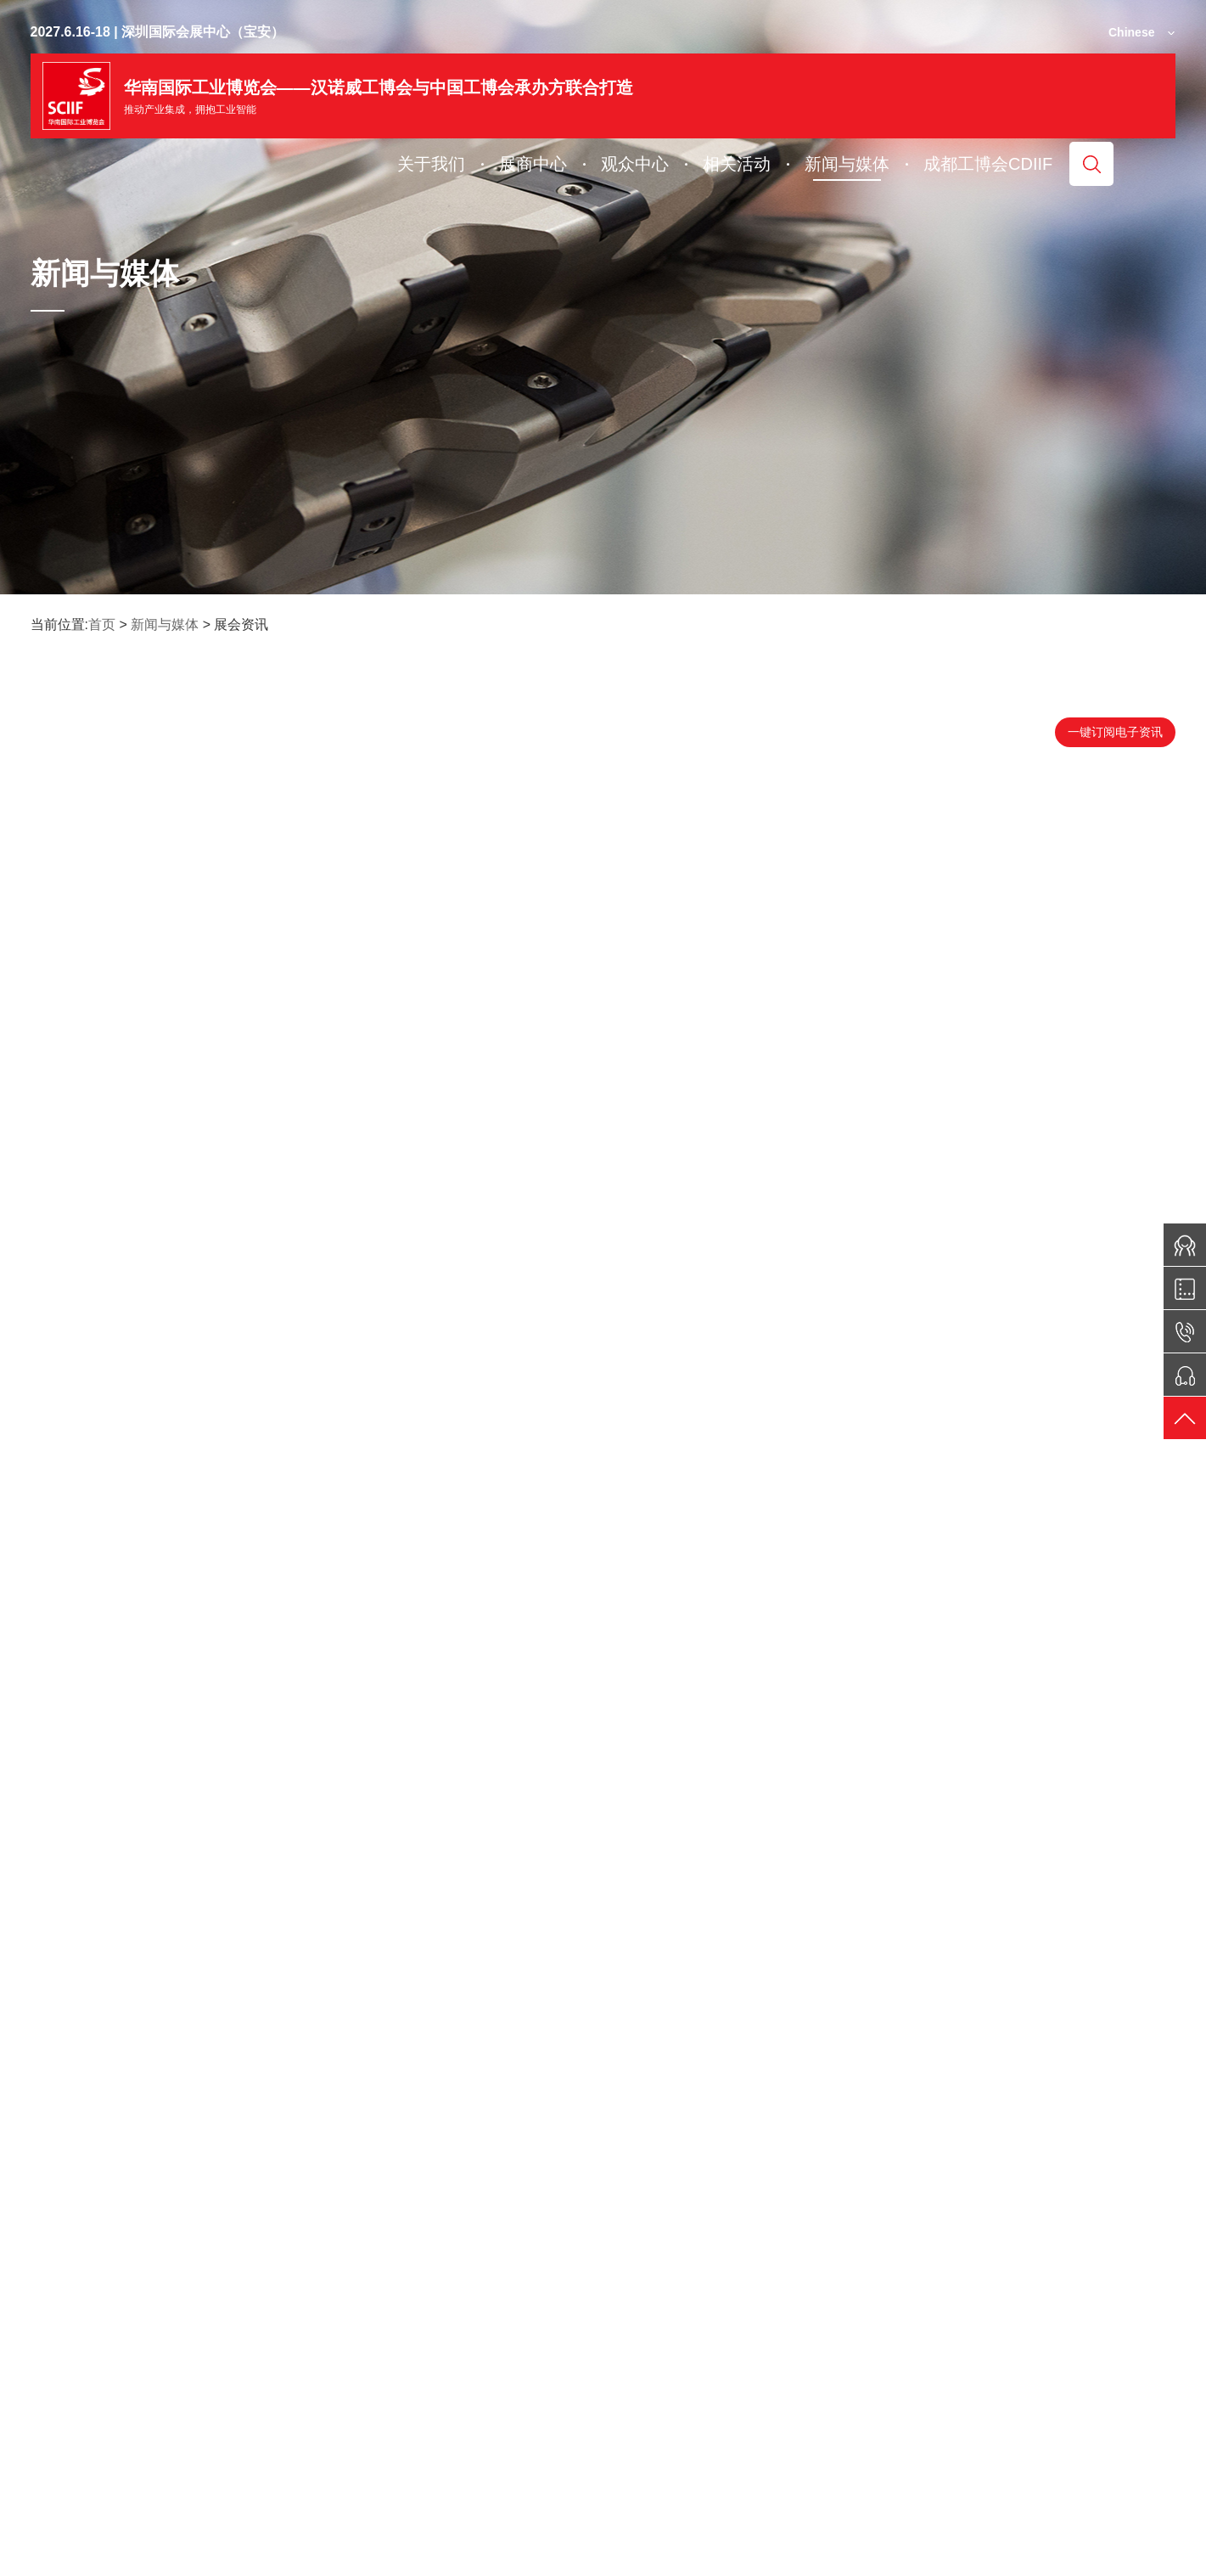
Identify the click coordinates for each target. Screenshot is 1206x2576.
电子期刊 (213, 2479)
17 (603, 2270)
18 (645, 2270)
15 (518, 2270)
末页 (773, 2270)
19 (687, 2270)
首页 (101, 624)
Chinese (1131, 32)
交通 (792, 2479)
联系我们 (944, 2479)
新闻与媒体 (165, 624)
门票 (515, 2479)
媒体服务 (1107, 2479)
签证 (653, 2479)
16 (560, 2270)
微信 (63, 2479)
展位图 (370, 2479)
